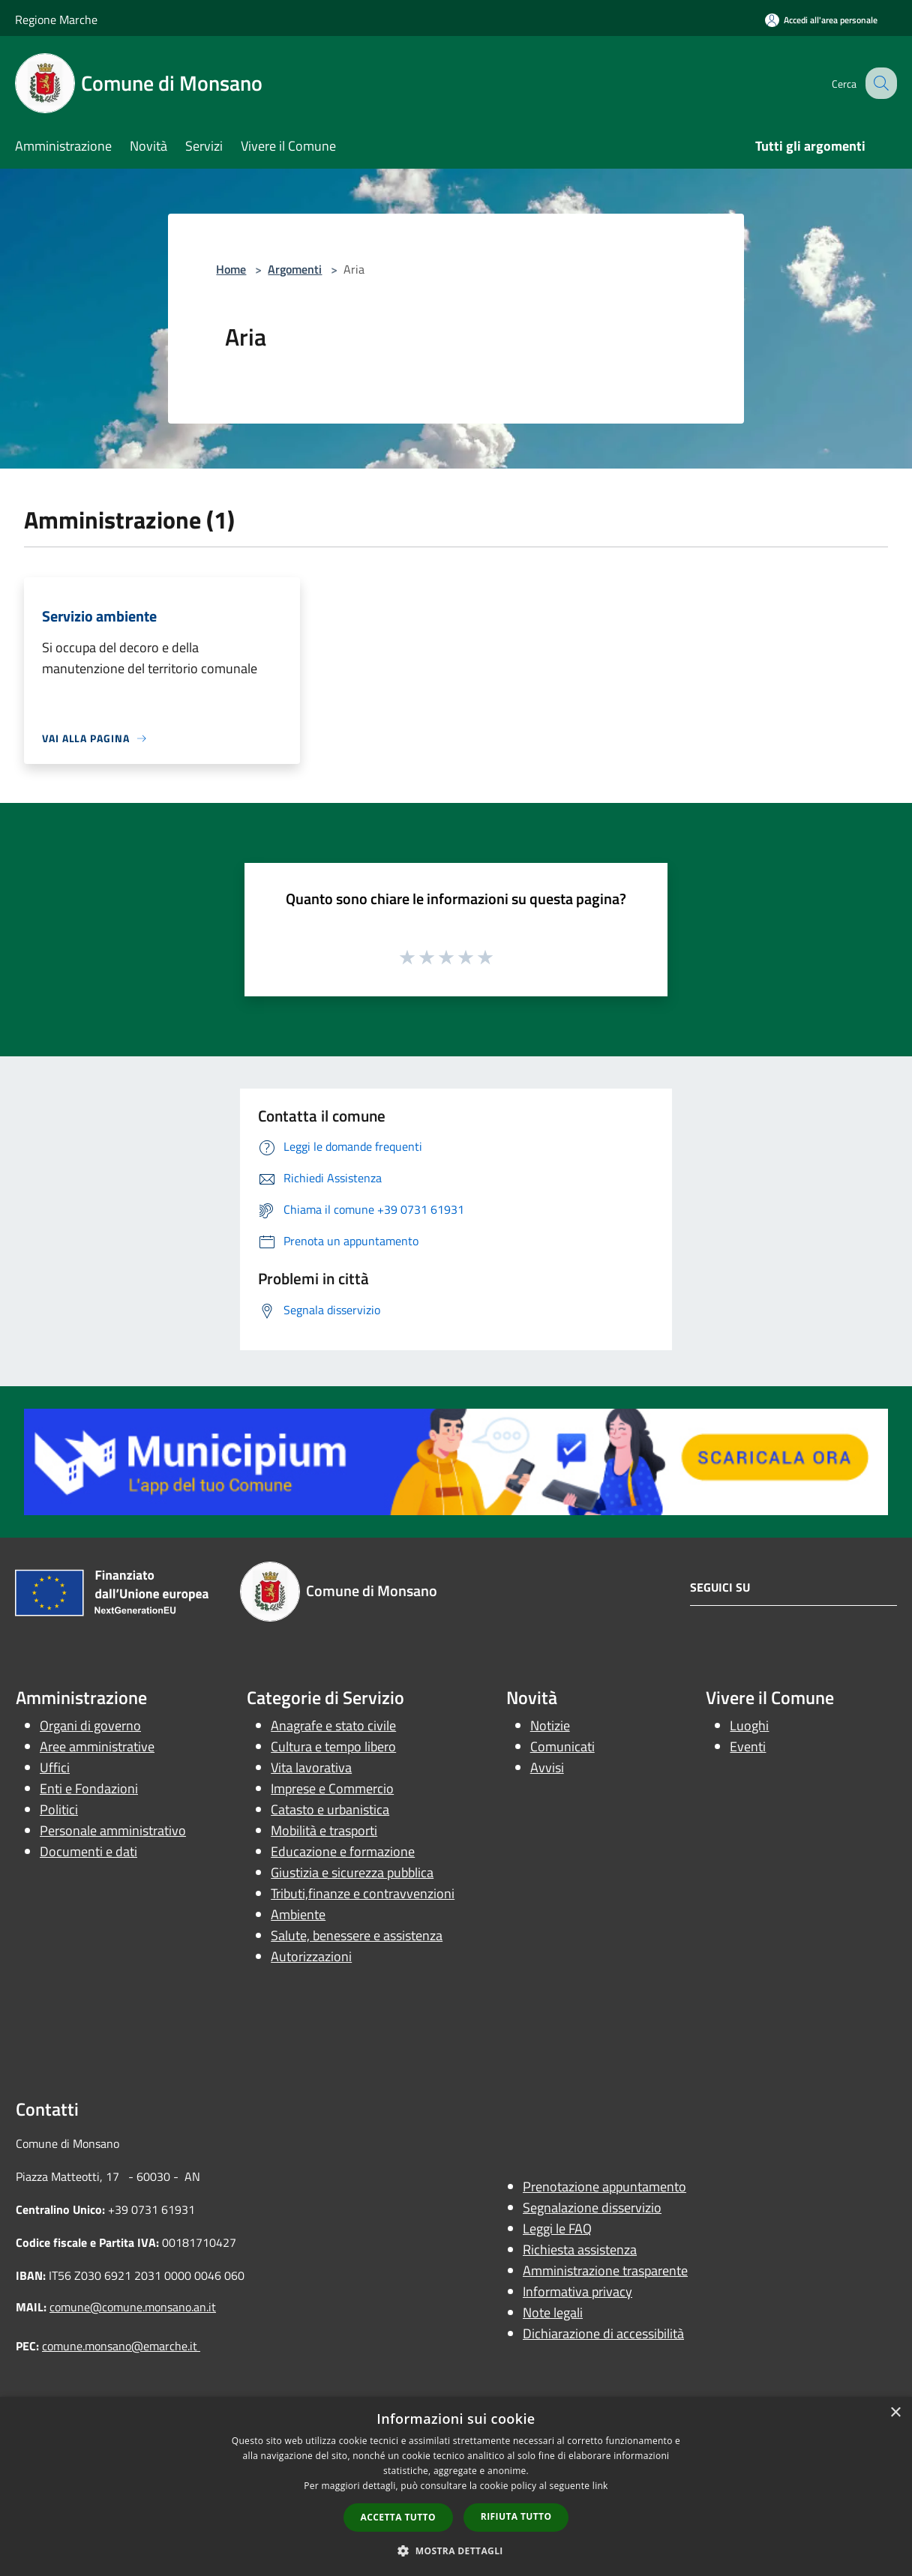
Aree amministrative (97, 1746)
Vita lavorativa (311, 1767)
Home (231, 269)
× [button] (895, 2413)
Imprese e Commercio (332, 1788)
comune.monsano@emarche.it (121, 2346)
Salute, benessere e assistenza (356, 1935)
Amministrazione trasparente (605, 2270)
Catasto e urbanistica (330, 1809)
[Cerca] (879, 83)
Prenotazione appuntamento (604, 2186)
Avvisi (547, 1767)
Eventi (748, 1746)
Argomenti (295, 269)
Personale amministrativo (113, 1830)
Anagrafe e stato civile (333, 1725)
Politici (59, 1809)
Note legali (553, 2312)
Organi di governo (90, 1725)
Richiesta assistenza (580, 2249)
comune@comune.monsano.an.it (133, 2307)
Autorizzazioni (311, 1956)
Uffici (55, 1767)
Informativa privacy (577, 2291)
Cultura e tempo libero (333, 1746)
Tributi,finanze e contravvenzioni (362, 1893)
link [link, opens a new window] (600, 2485)
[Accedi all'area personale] (821, 19)
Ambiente (298, 1914)
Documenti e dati (88, 1851)
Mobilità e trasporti (324, 1830)
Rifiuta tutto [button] (516, 2516)
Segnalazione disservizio (592, 2207)
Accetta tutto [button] (398, 2517)
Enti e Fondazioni (89, 1788)
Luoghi (749, 1725)
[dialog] (456, 2486)
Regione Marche (56, 19)
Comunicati (562, 1746)
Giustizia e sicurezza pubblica (352, 1872)
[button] (456, 2550)
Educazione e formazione (343, 1851)
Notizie (550, 1725)
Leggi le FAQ (557, 2228)
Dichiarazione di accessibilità (603, 2333)
